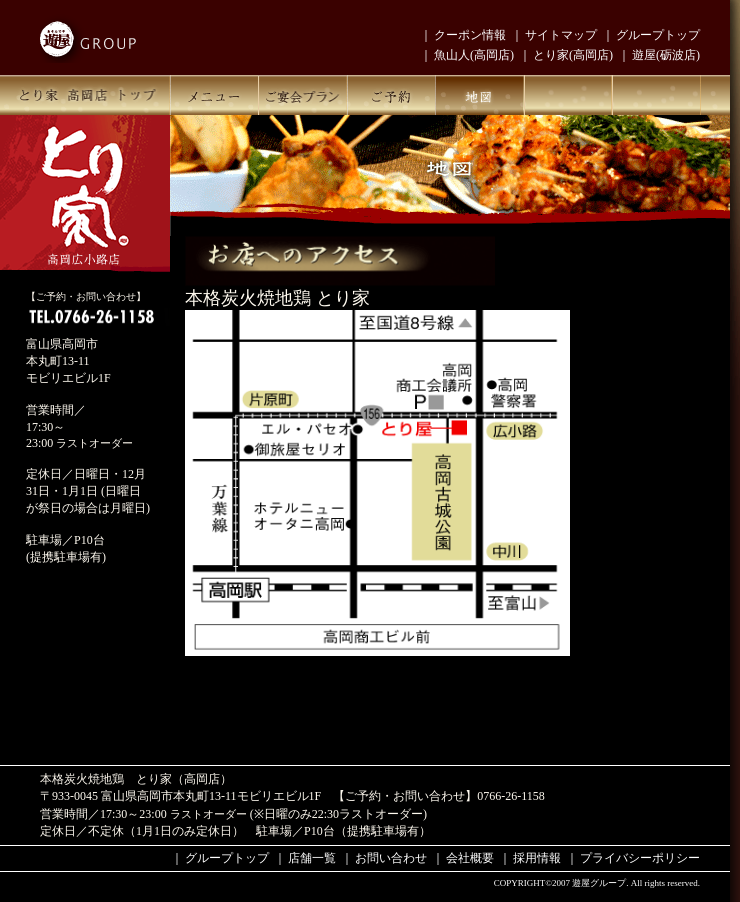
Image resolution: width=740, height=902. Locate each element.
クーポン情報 (470, 35)
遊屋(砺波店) (666, 55)
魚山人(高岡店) (474, 55)
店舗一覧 (312, 858)
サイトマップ (561, 35)
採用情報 (537, 858)
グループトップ (658, 35)
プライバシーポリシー (640, 858)
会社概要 (470, 858)
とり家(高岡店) (573, 55)
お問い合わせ (391, 858)
